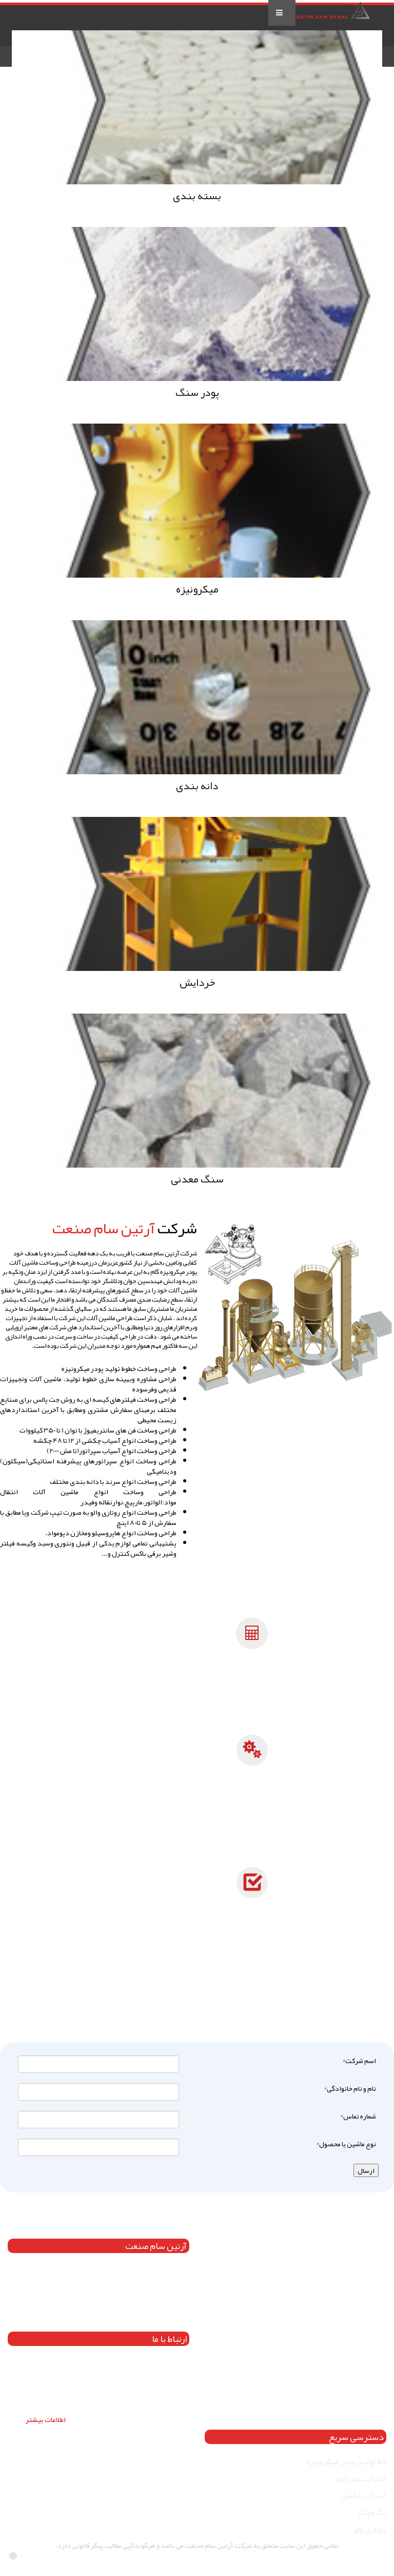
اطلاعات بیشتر (46, 2419)
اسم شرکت (358, 2060)
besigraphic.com (362, 2560)
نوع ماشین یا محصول (344, 2144)
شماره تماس (357, 2116)
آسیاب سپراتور (361, 2478)
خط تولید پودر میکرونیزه (346, 2461)
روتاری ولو (369, 2529)
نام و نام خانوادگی (348, 2088)
